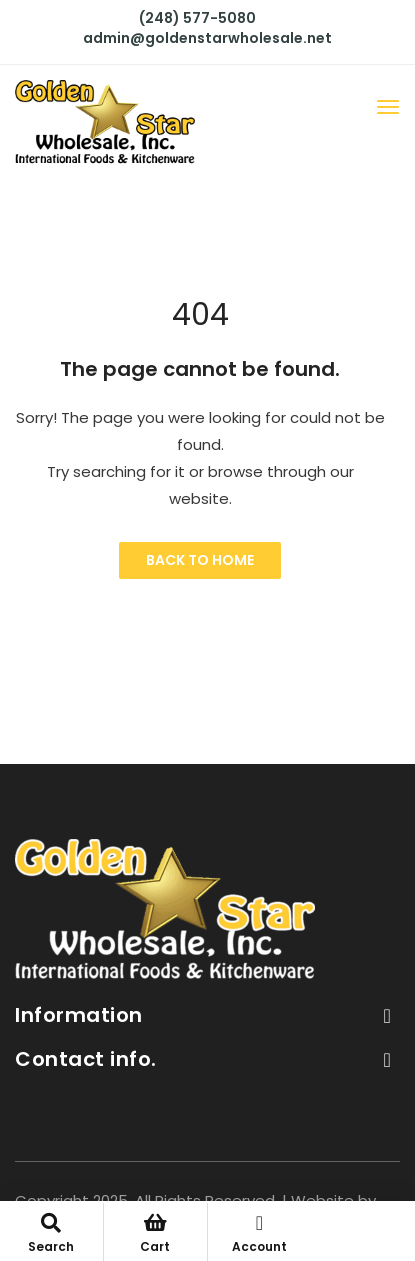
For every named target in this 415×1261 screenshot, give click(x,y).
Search (51, 1234)
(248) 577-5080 (197, 18)
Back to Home (200, 560)
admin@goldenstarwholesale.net (207, 38)
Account (260, 1234)
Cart (155, 1234)
